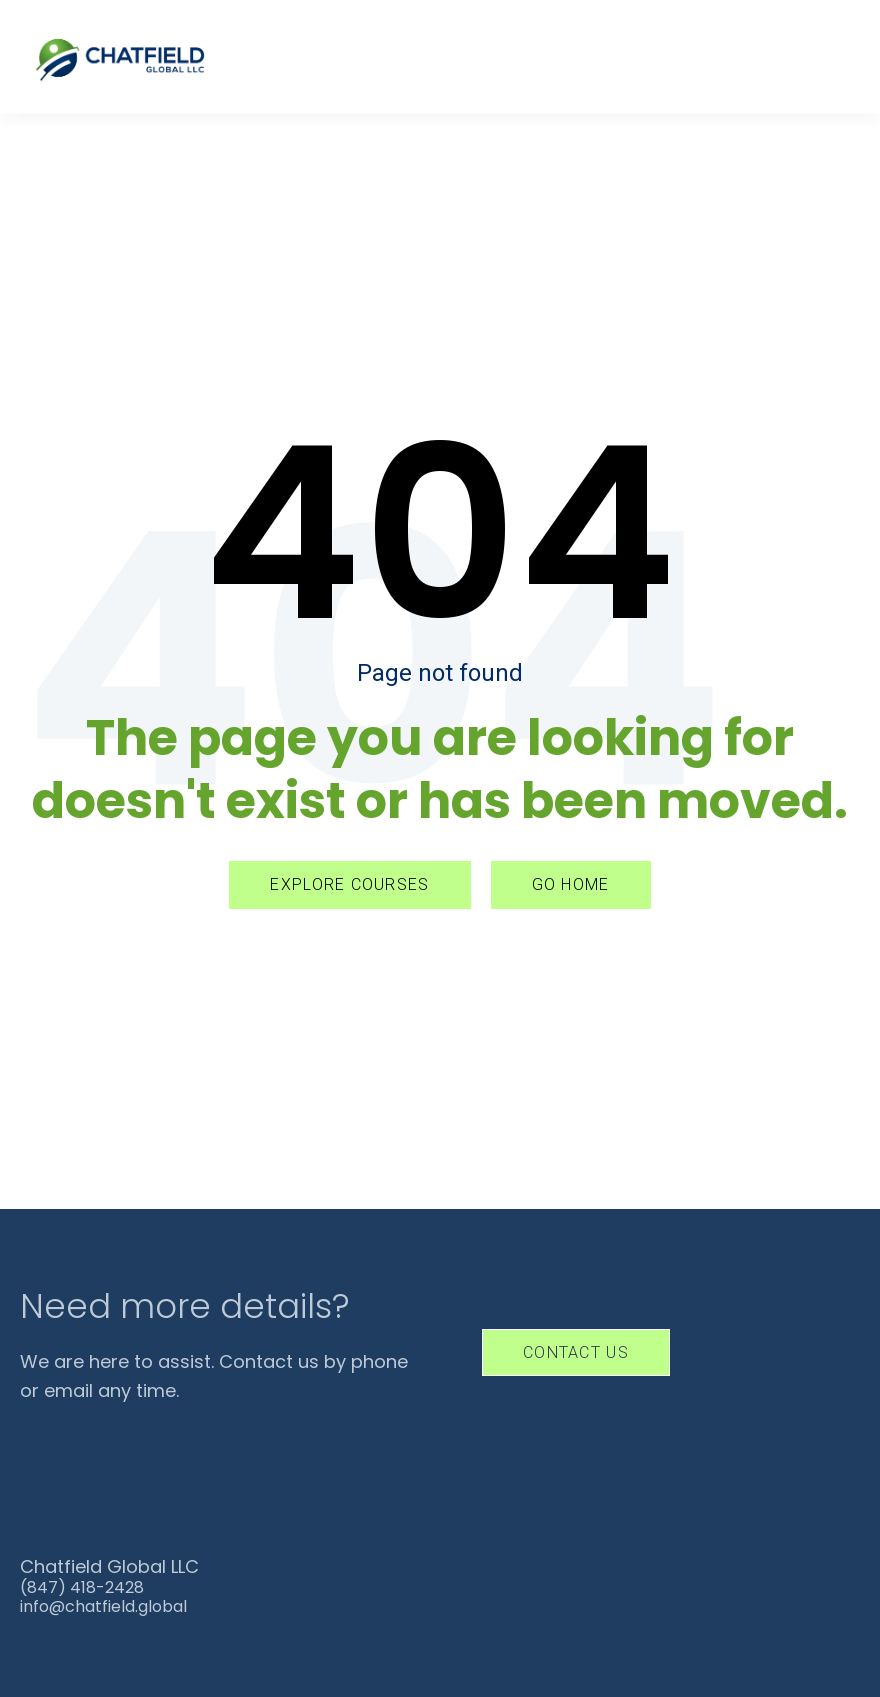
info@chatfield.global (103, 1606)
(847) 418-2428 (82, 1587)
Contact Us (576, 1352)
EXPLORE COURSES (349, 884)
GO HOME (571, 884)
